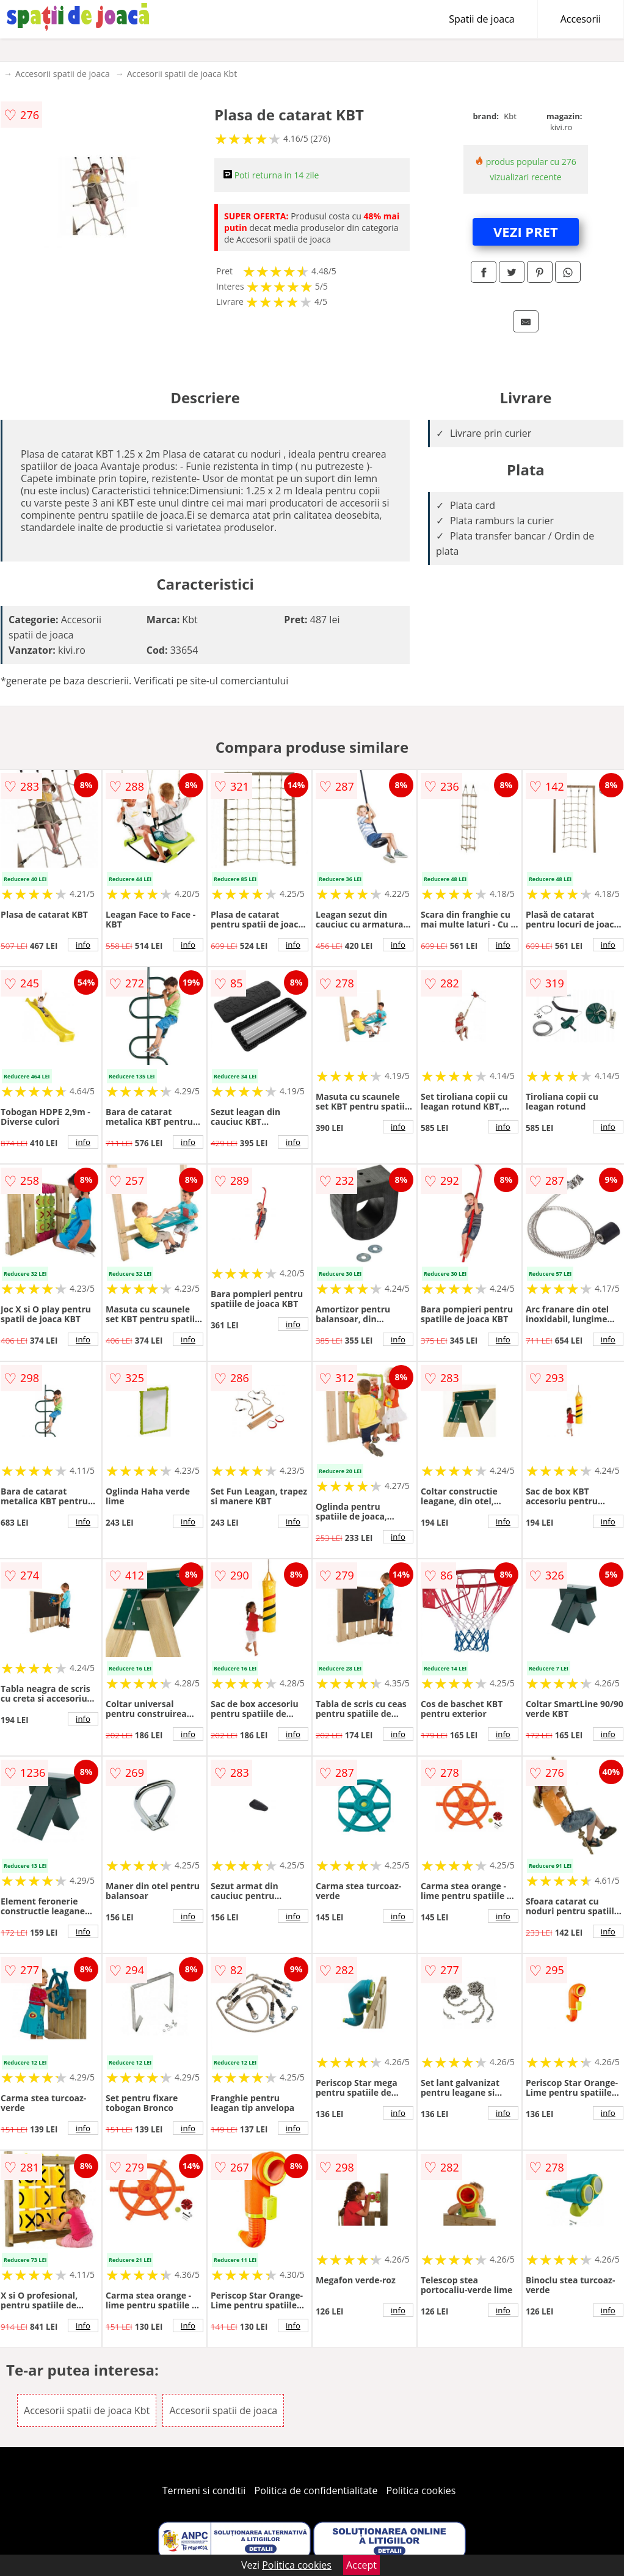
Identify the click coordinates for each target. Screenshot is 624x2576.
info (83, 944)
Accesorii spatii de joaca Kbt (182, 73)
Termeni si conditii (204, 2490)
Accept (361, 2565)
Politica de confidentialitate (316, 2490)
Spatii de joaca (481, 19)
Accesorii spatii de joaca (62, 73)
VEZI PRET (525, 231)
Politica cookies (421, 2490)
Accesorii (581, 19)
